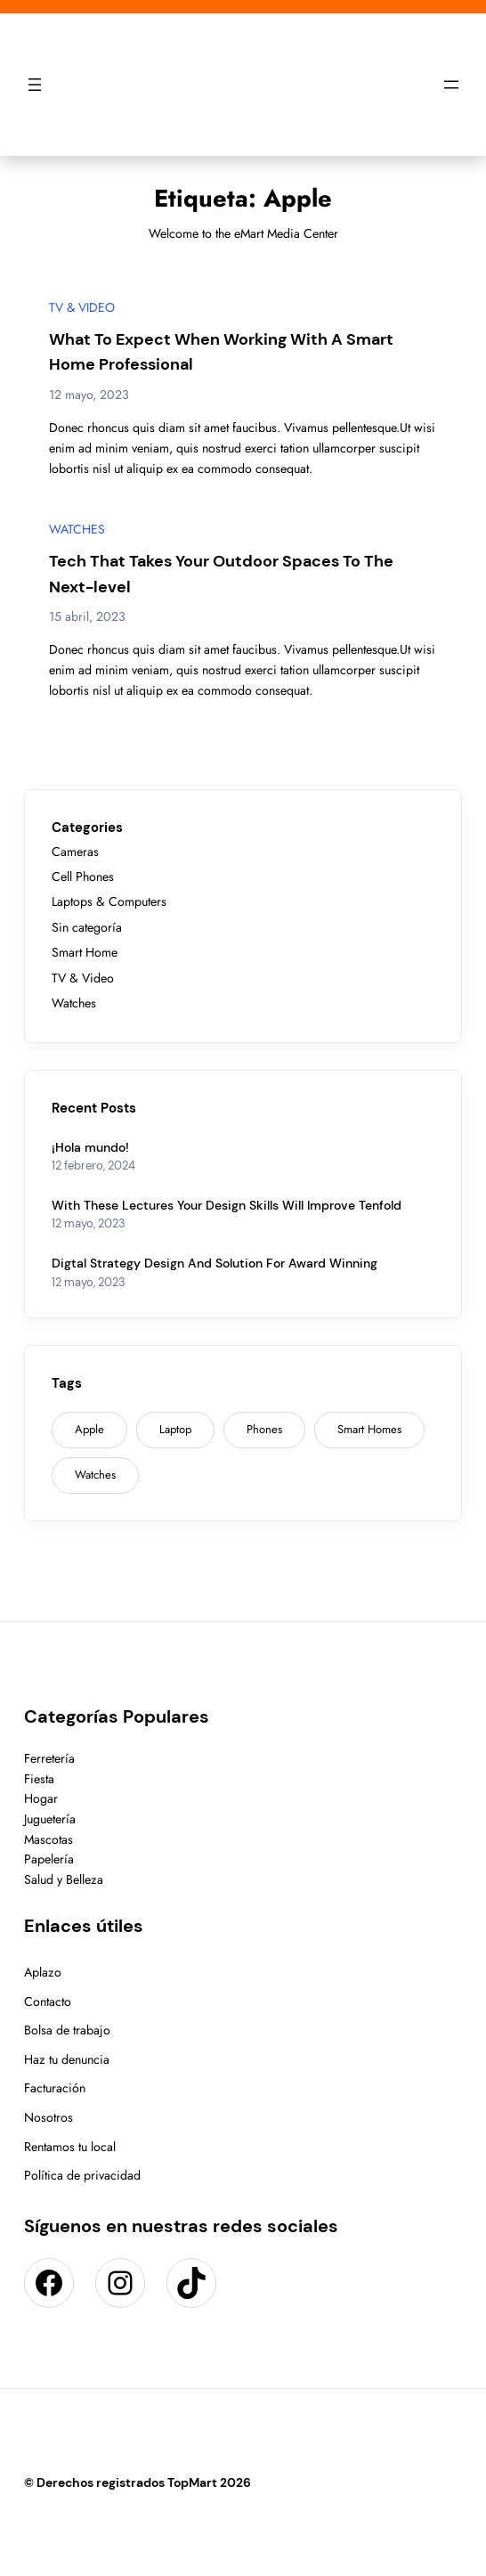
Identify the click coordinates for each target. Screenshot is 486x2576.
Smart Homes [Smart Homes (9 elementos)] (369, 1429)
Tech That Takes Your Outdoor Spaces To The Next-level (221, 574)
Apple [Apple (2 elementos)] (89, 1429)
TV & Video (82, 307)
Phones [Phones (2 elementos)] (264, 1429)
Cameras (75, 851)
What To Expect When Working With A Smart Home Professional (221, 352)
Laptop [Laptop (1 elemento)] (175, 1429)
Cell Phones (83, 876)
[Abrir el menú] (34, 84)
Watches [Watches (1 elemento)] (95, 1474)
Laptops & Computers (109, 901)
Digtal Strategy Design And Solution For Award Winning (214, 1263)
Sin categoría (87, 927)
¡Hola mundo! (90, 1147)
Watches (77, 529)
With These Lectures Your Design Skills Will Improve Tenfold (226, 1205)
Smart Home (84, 952)
